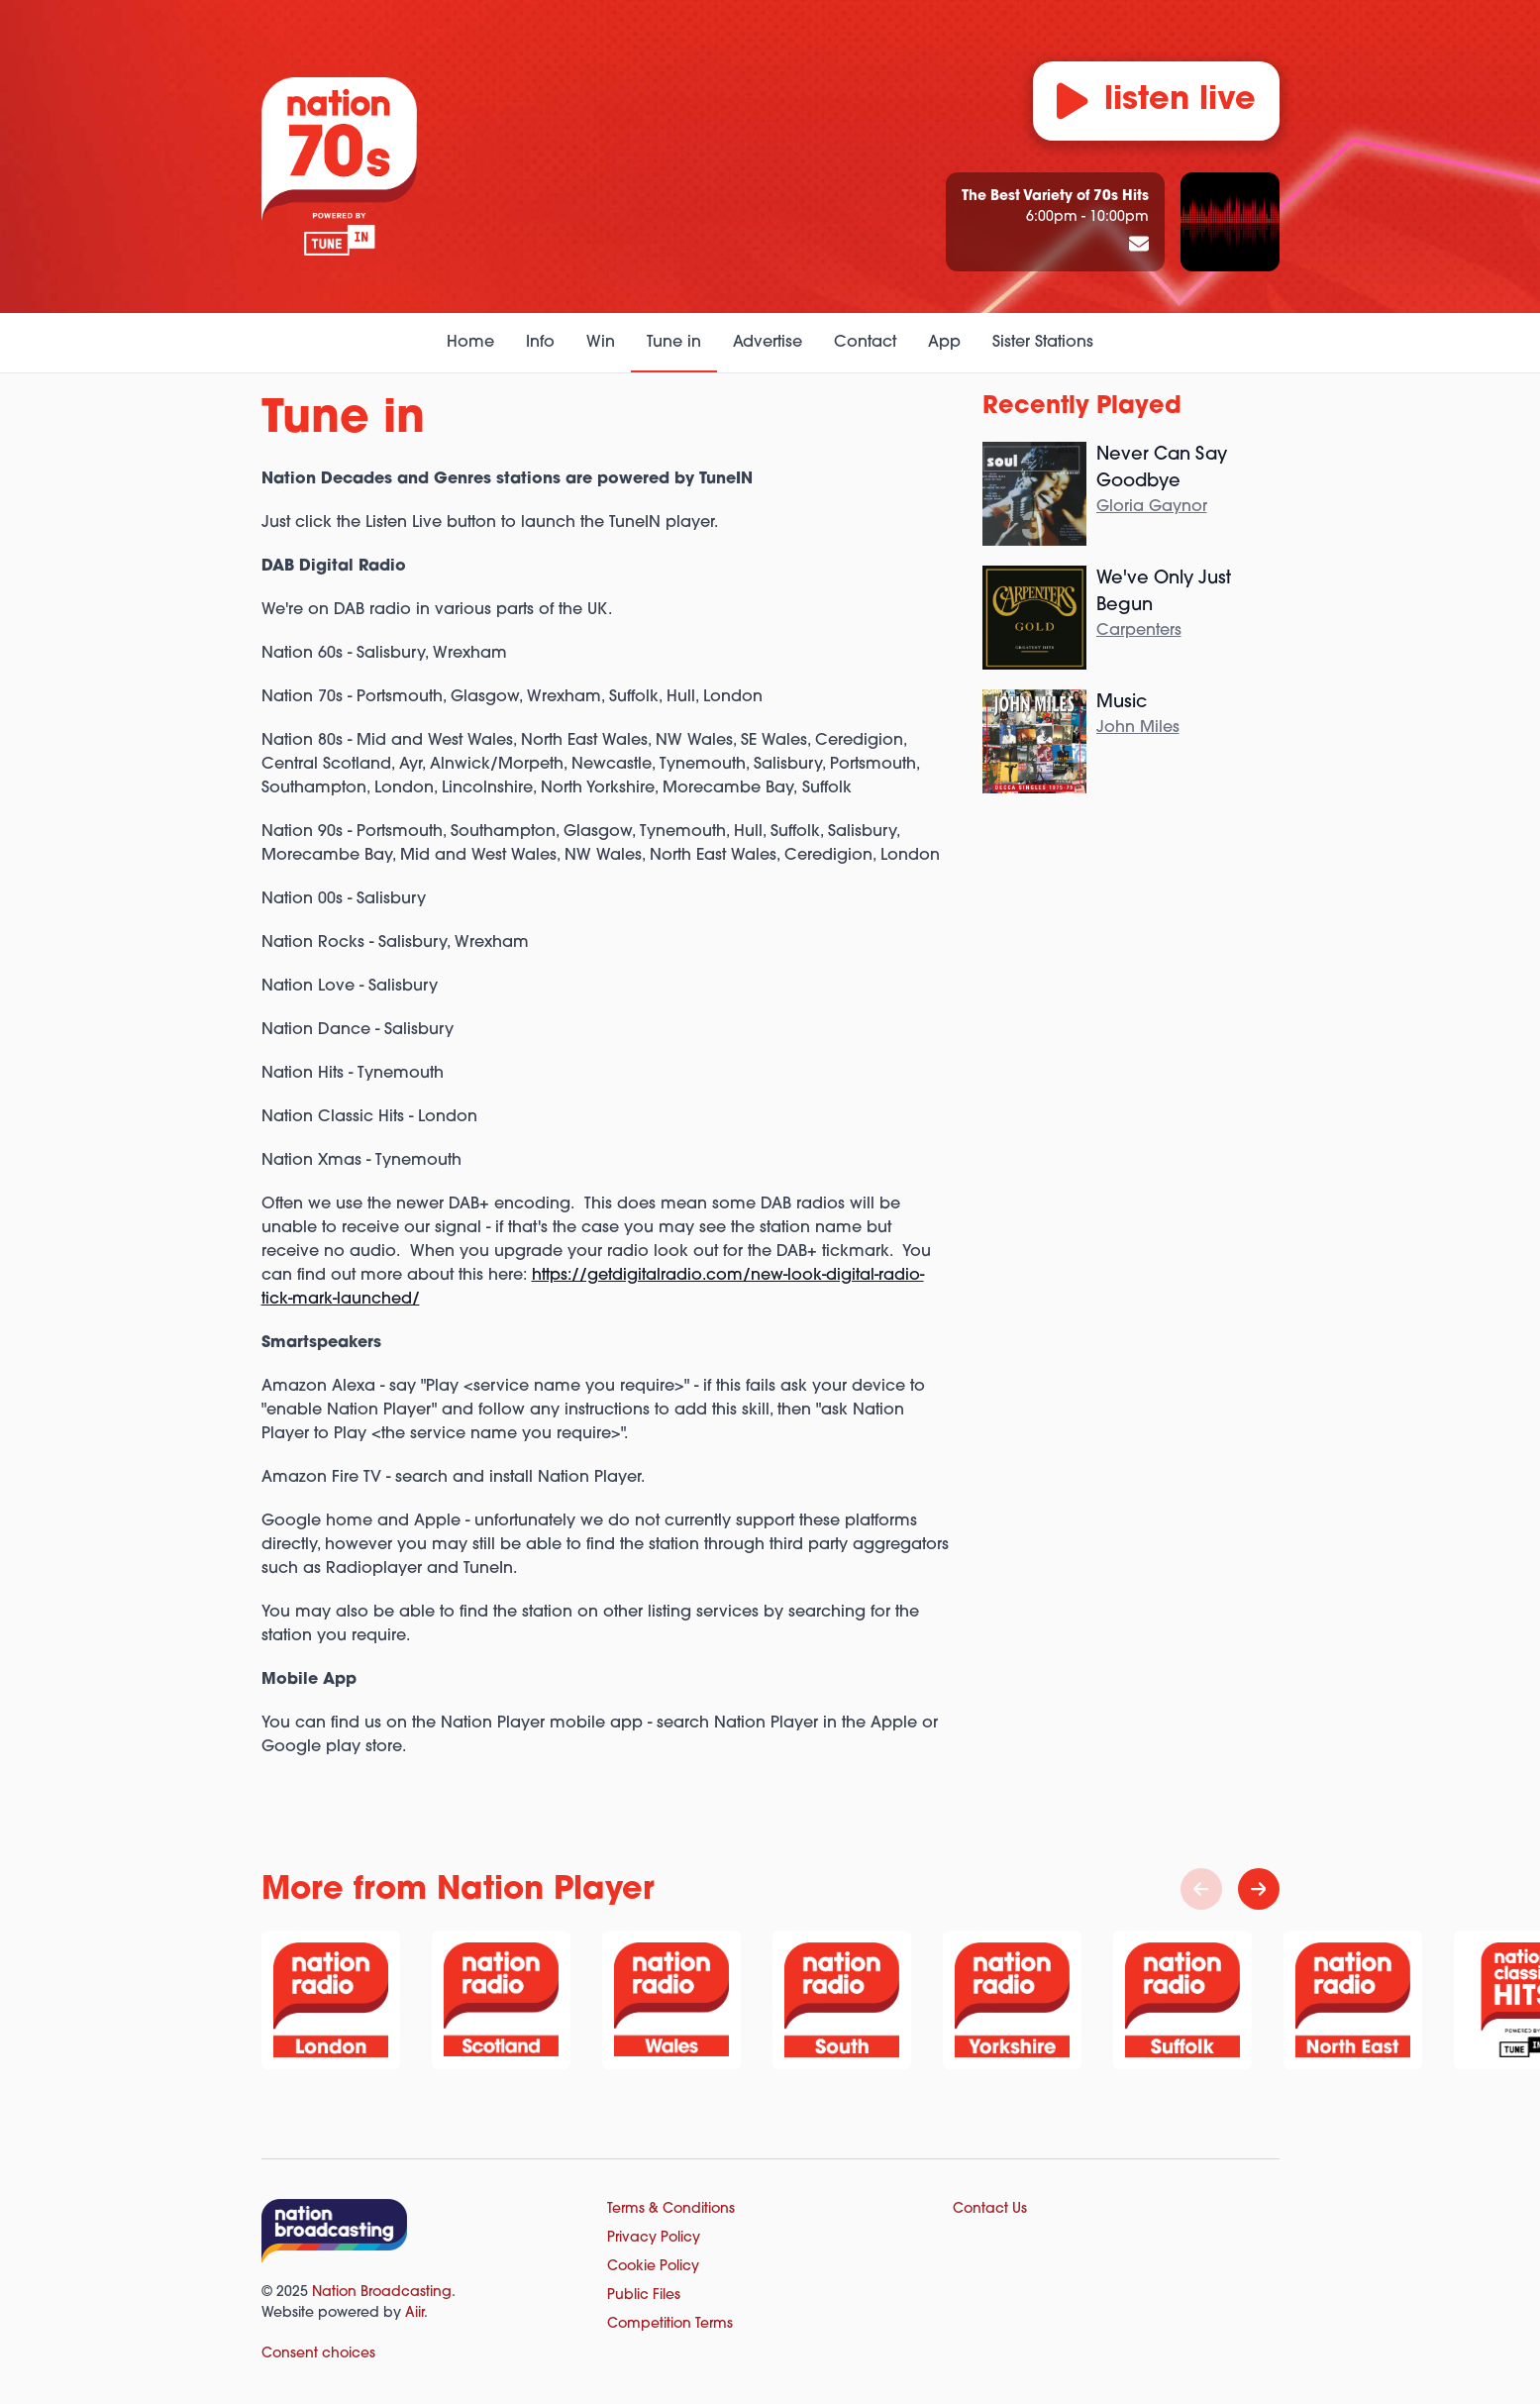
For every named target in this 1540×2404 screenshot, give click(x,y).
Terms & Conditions (671, 2209)
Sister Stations (1042, 343)
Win (600, 343)
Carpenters (1138, 631)
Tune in (674, 343)
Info (540, 343)
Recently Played (1081, 407)
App (944, 343)
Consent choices (318, 2354)
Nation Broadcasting (382, 2292)
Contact (865, 343)
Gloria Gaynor (1151, 507)
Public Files (643, 2295)
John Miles (1138, 728)
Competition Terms (670, 2324)
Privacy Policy (653, 2238)
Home (470, 343)
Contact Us (990, 2209)
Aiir (414, 2313)
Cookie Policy (653, 2266)
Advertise (767, 343)
